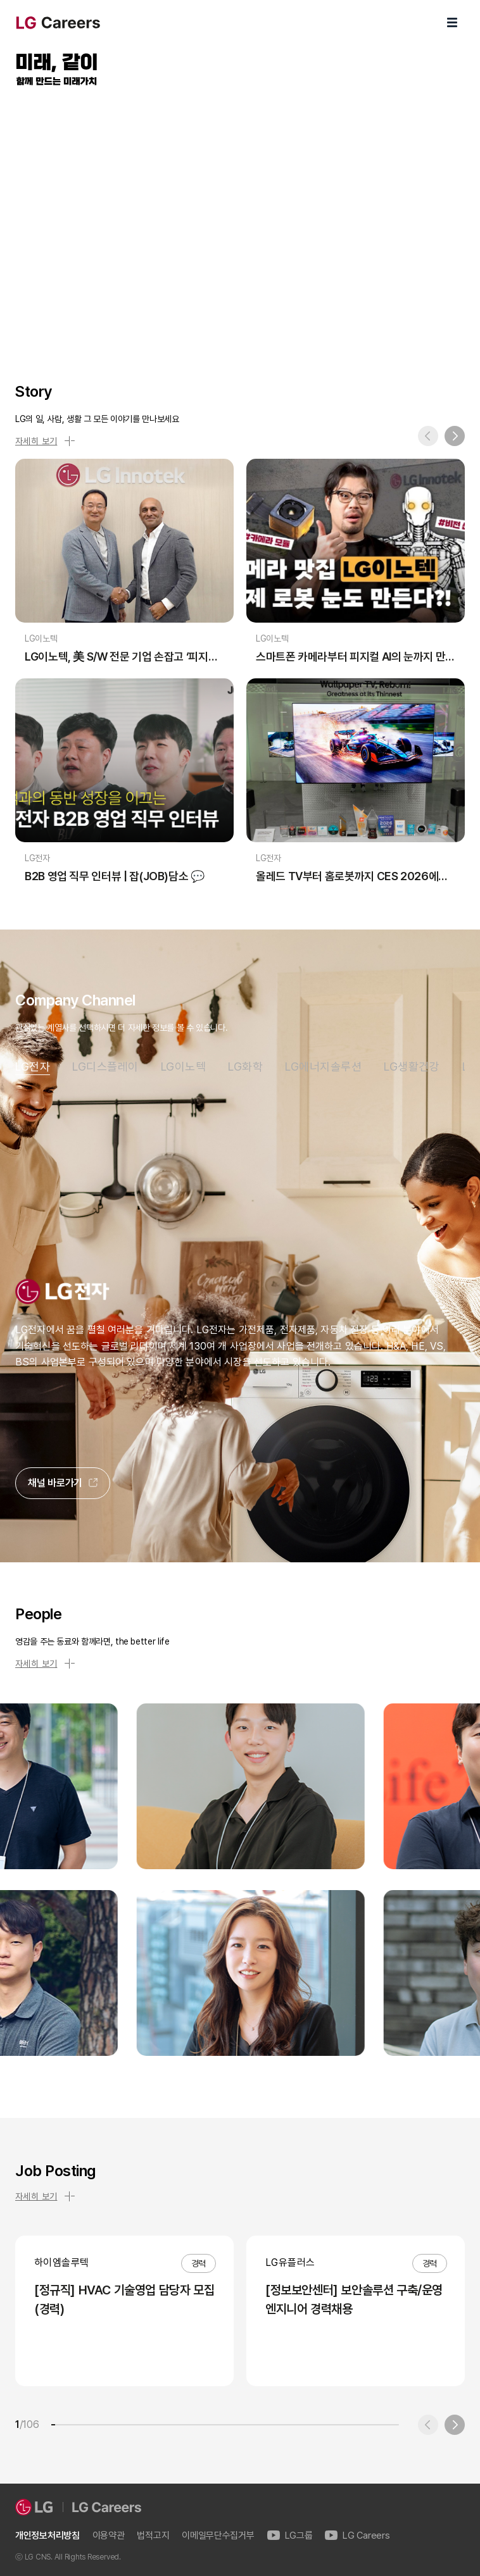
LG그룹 (290, 2536)
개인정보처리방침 (47, 2536)
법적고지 (153, 2536)
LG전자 (32, 1066)
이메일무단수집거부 (218, 2536)
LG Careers (357, 2536)
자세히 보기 (45, 441)
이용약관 (108, 2536)
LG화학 (245, 1066)
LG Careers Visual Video (240, 220)
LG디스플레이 (105, 1066)
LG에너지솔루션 (323, 1066)
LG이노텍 (183, 1066)
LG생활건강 (411, 1066)
